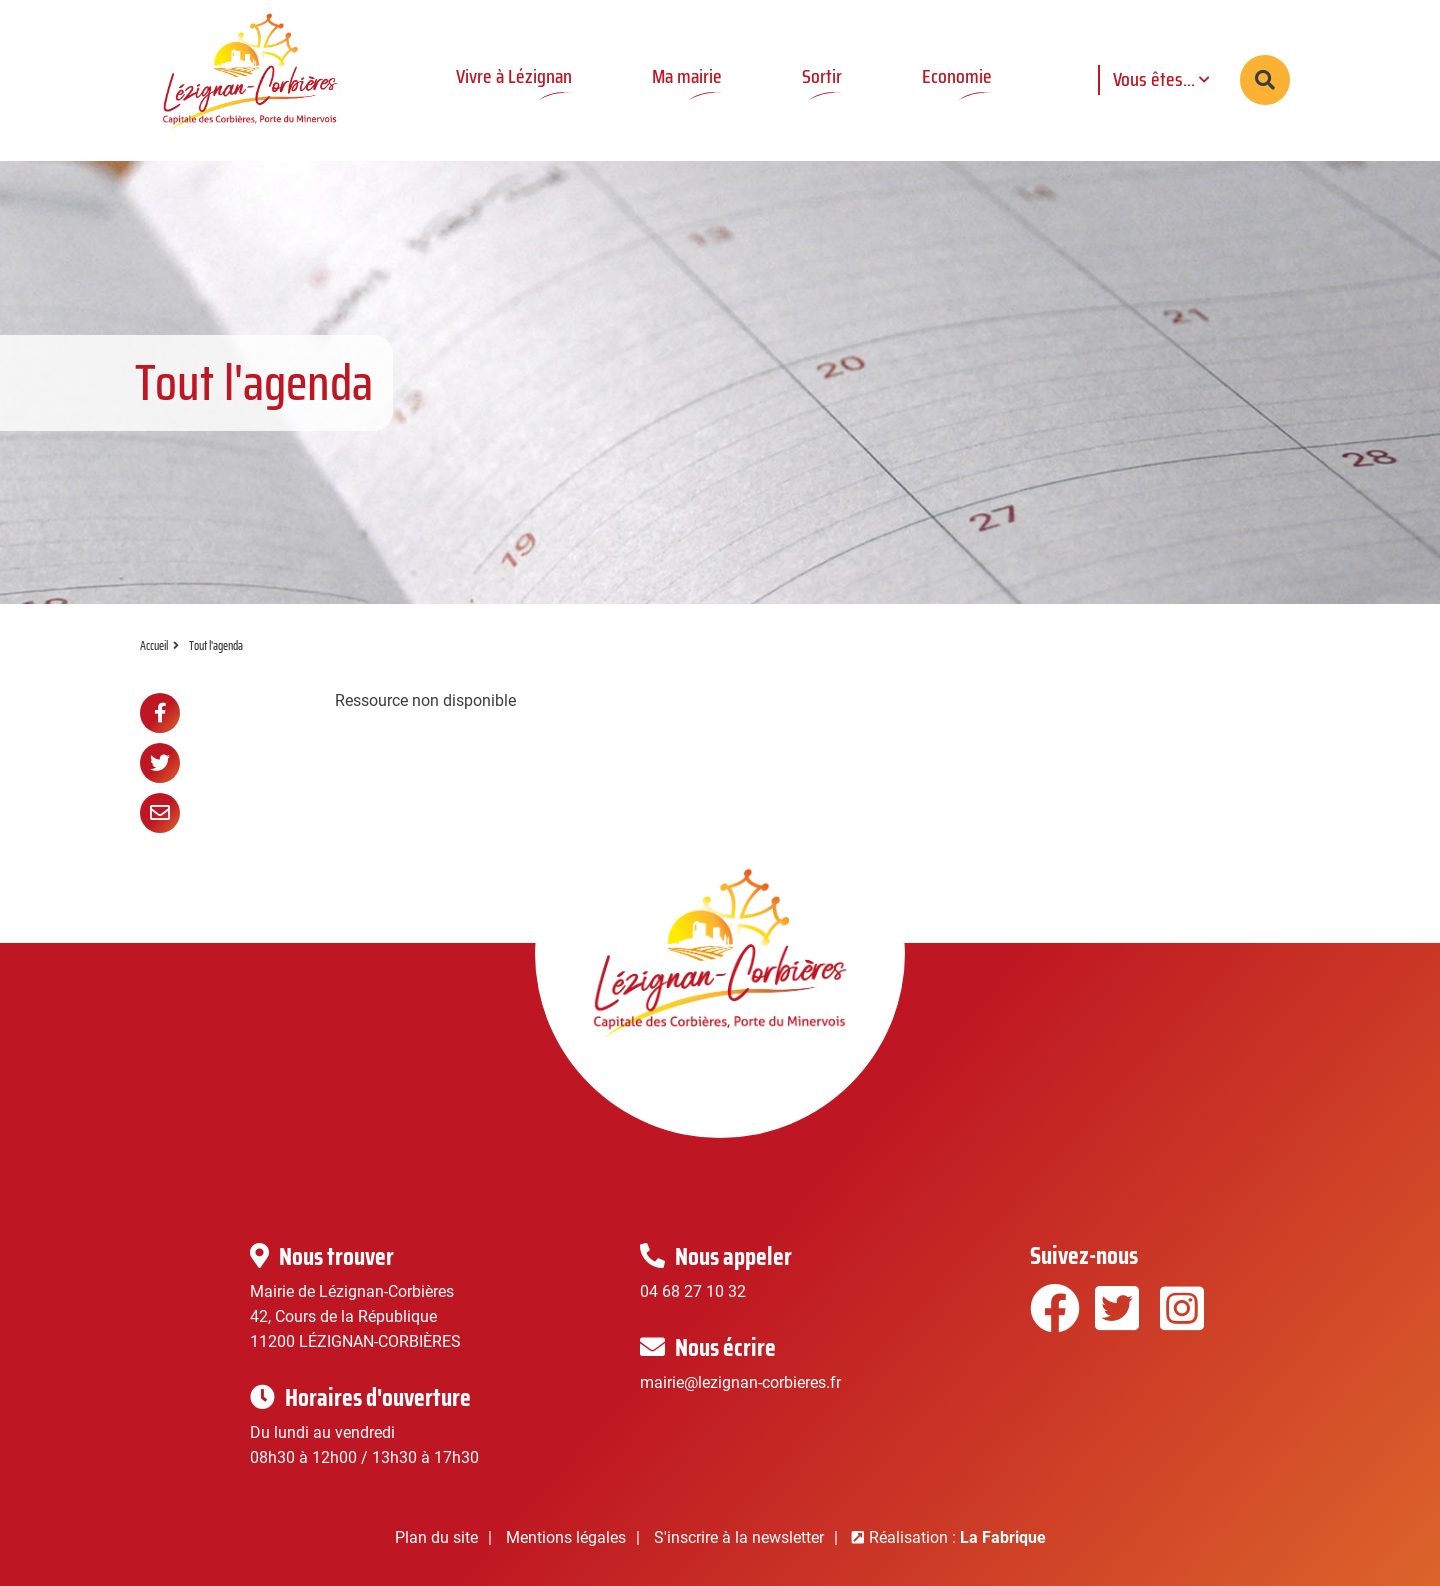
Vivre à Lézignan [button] (514, 76)
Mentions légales (566, 1537)
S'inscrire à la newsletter (739, 1537)
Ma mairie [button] (687, 76)
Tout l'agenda (216, 645)
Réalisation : (957, 1537)
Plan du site (436, 1537)
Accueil (154, 645)
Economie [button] (957, 76)
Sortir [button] (822, 76)
